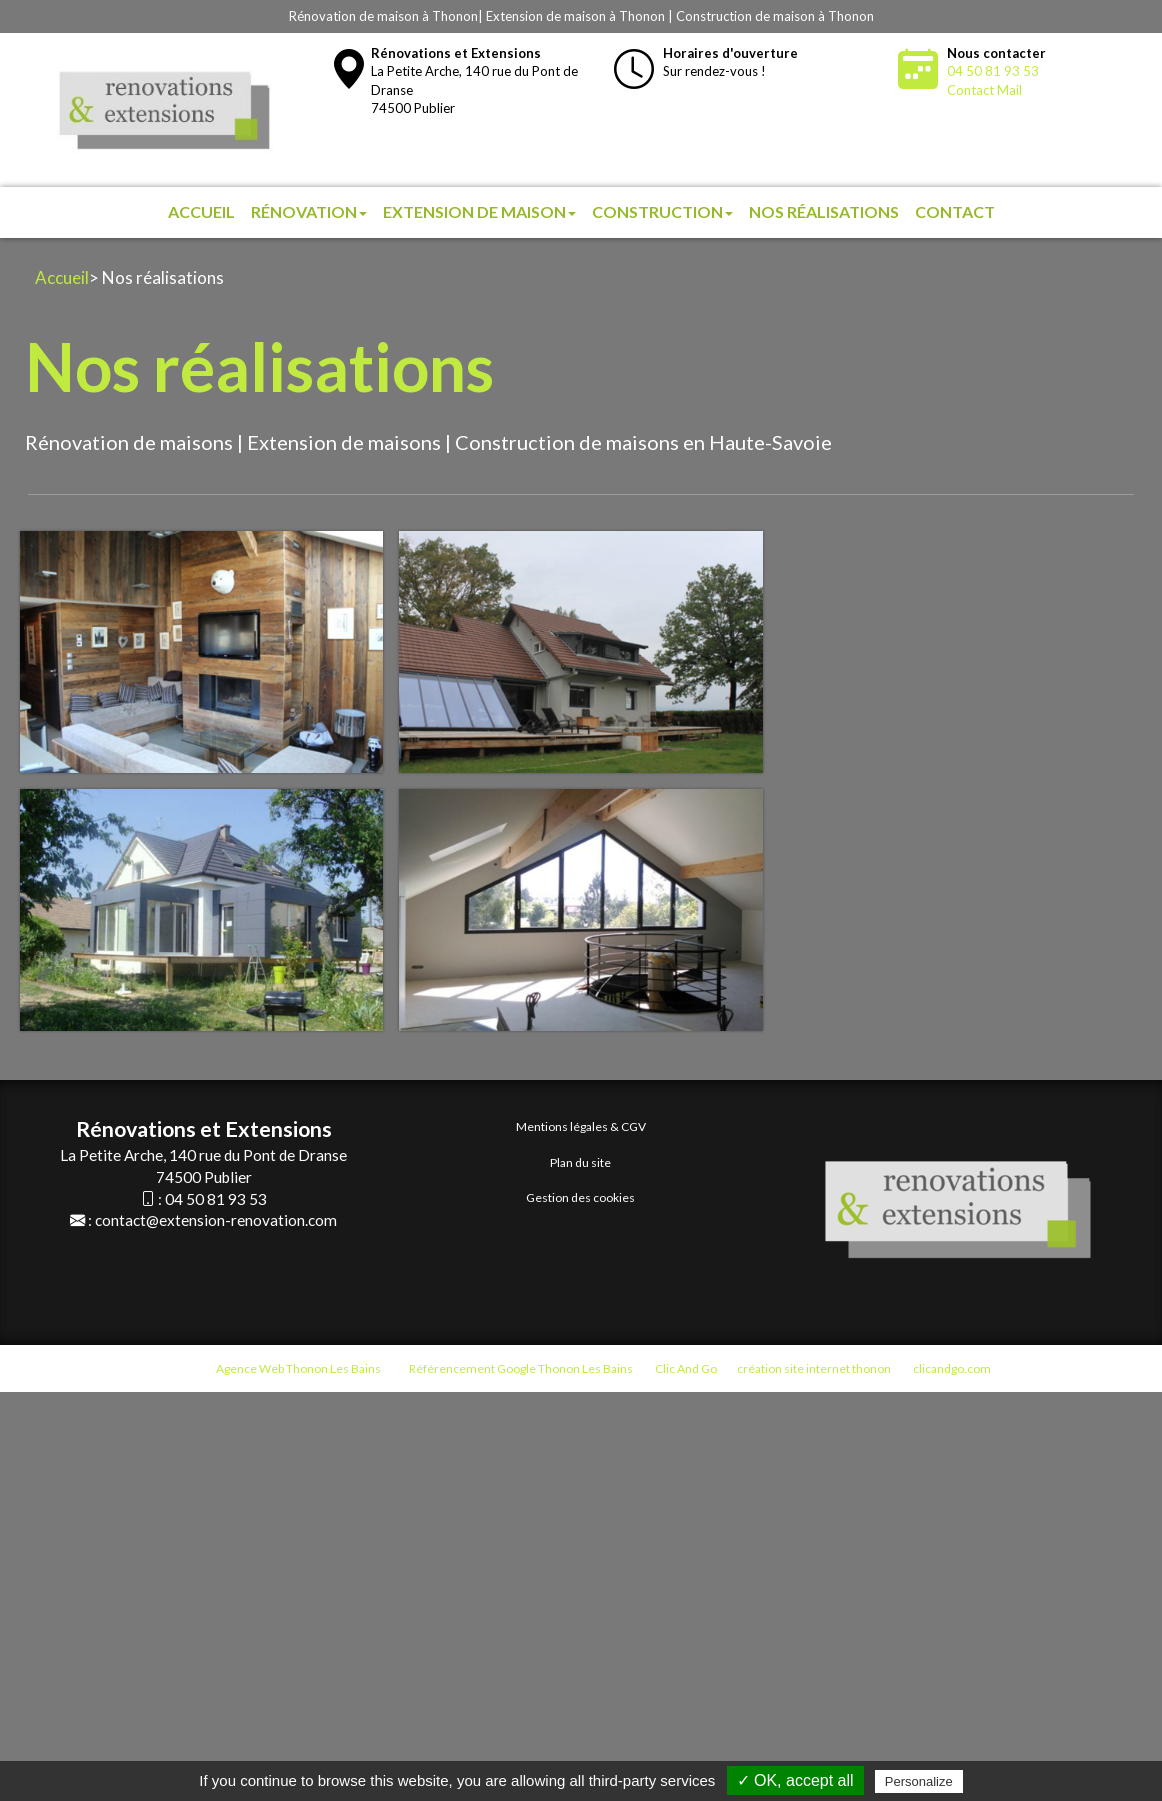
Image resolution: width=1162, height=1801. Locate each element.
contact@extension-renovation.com (216, 1220)
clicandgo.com (952, 1368)
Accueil (201, 211)
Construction (662, 211)
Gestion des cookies (580, 1197)
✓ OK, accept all (795, 1780)
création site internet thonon (814, 1368)
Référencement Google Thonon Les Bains (521, 1368)
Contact (955, 211)
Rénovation (309, 211)
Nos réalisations (824, 211)
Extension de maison (479, 211)
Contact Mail (984, 90)
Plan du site (580, 1162)
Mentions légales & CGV (581, 1126)
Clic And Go (686, 1368)
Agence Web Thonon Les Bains (298, 1368)
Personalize (919, 1781)
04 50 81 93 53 (993, 71)
